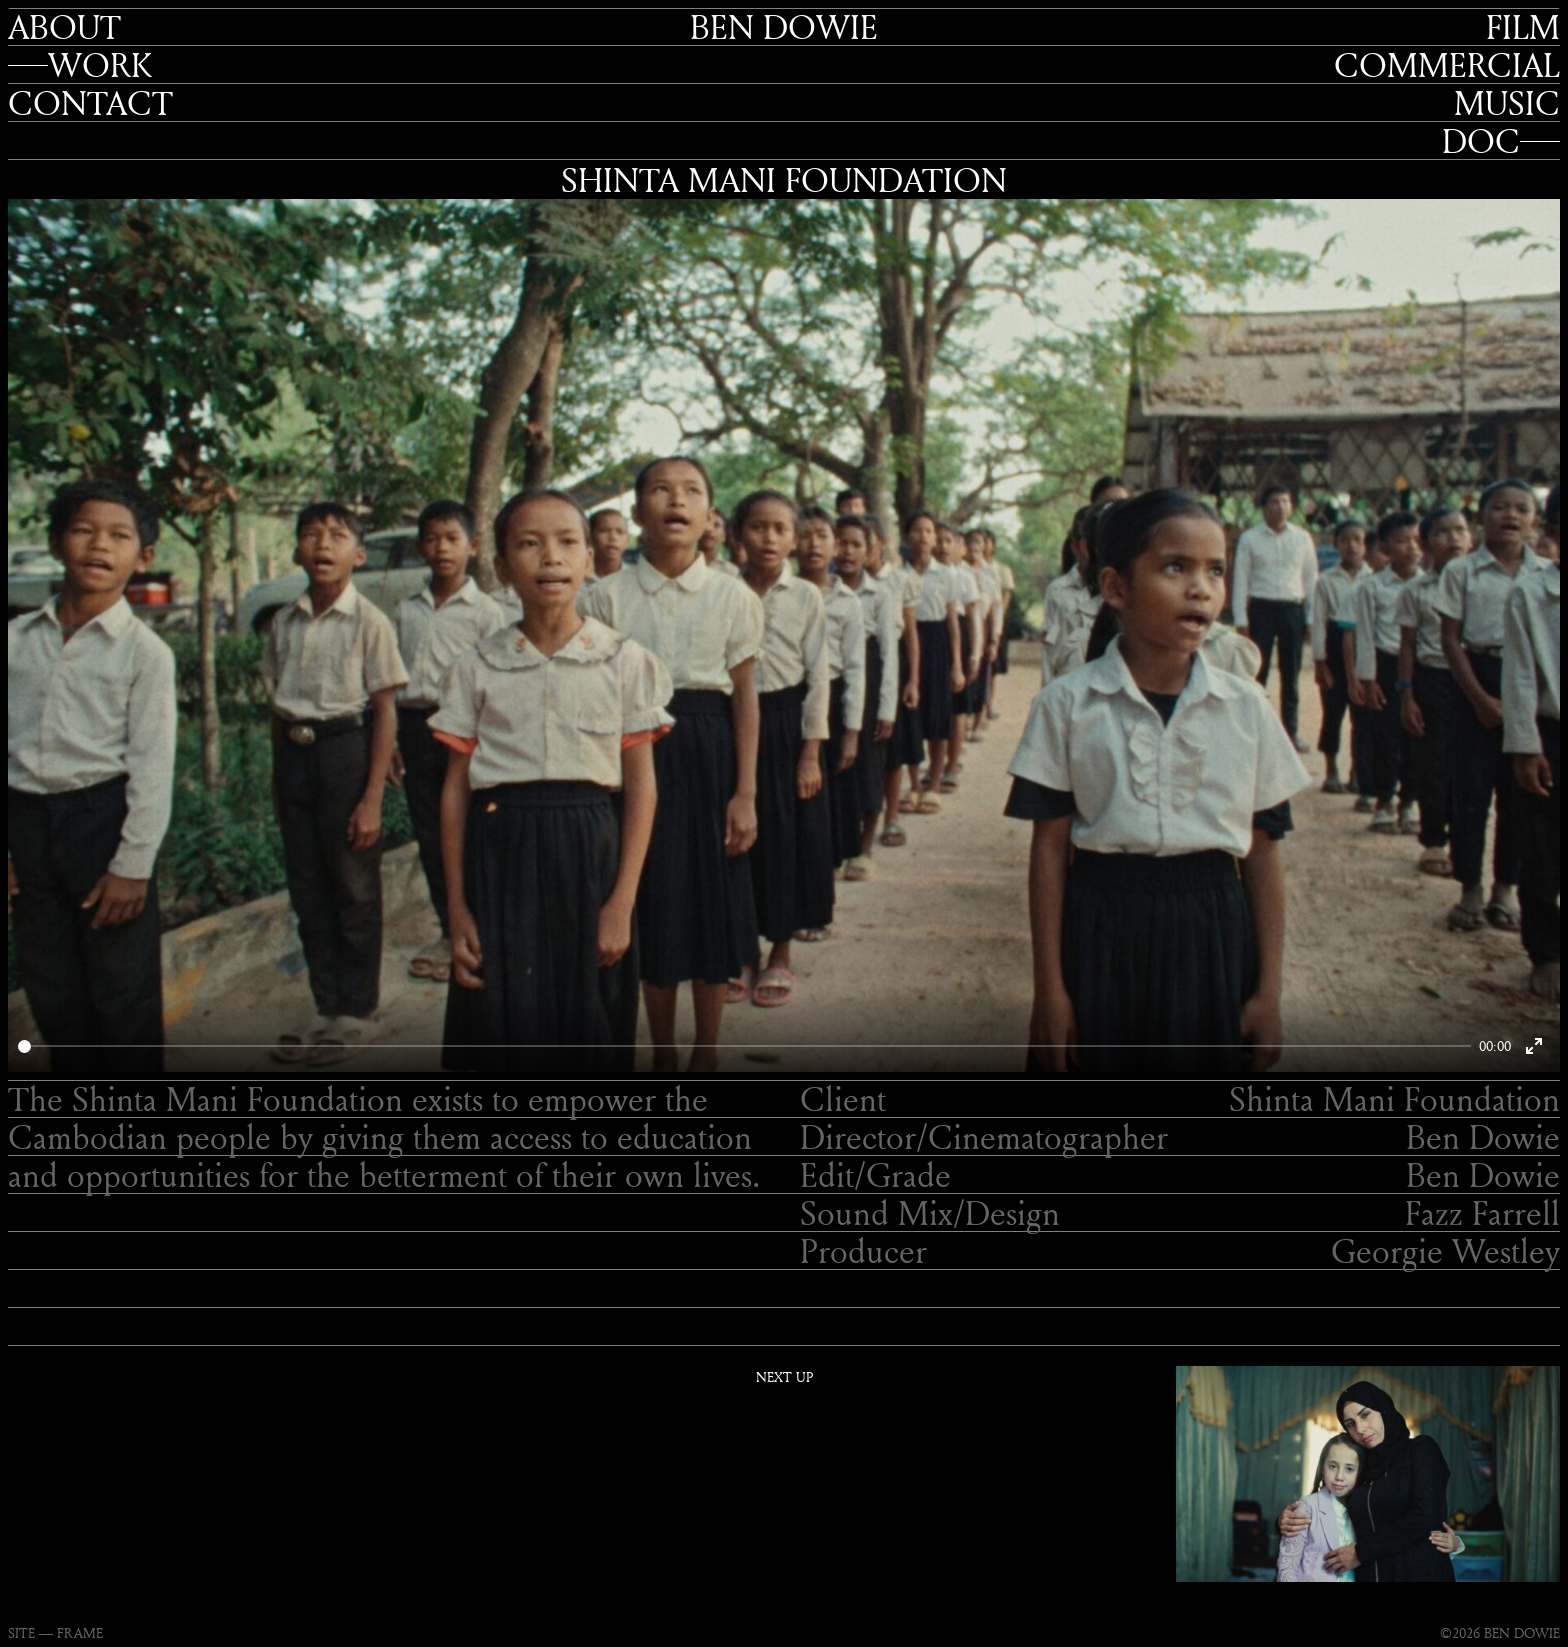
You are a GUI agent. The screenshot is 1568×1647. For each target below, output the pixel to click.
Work (100, 65)
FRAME (80, 1632)
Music (1507, 103)
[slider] (744, 1046)
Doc (1481, 141)
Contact (90, 103)
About (64, 27)
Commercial (1447, 65)
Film (1523, 27)
